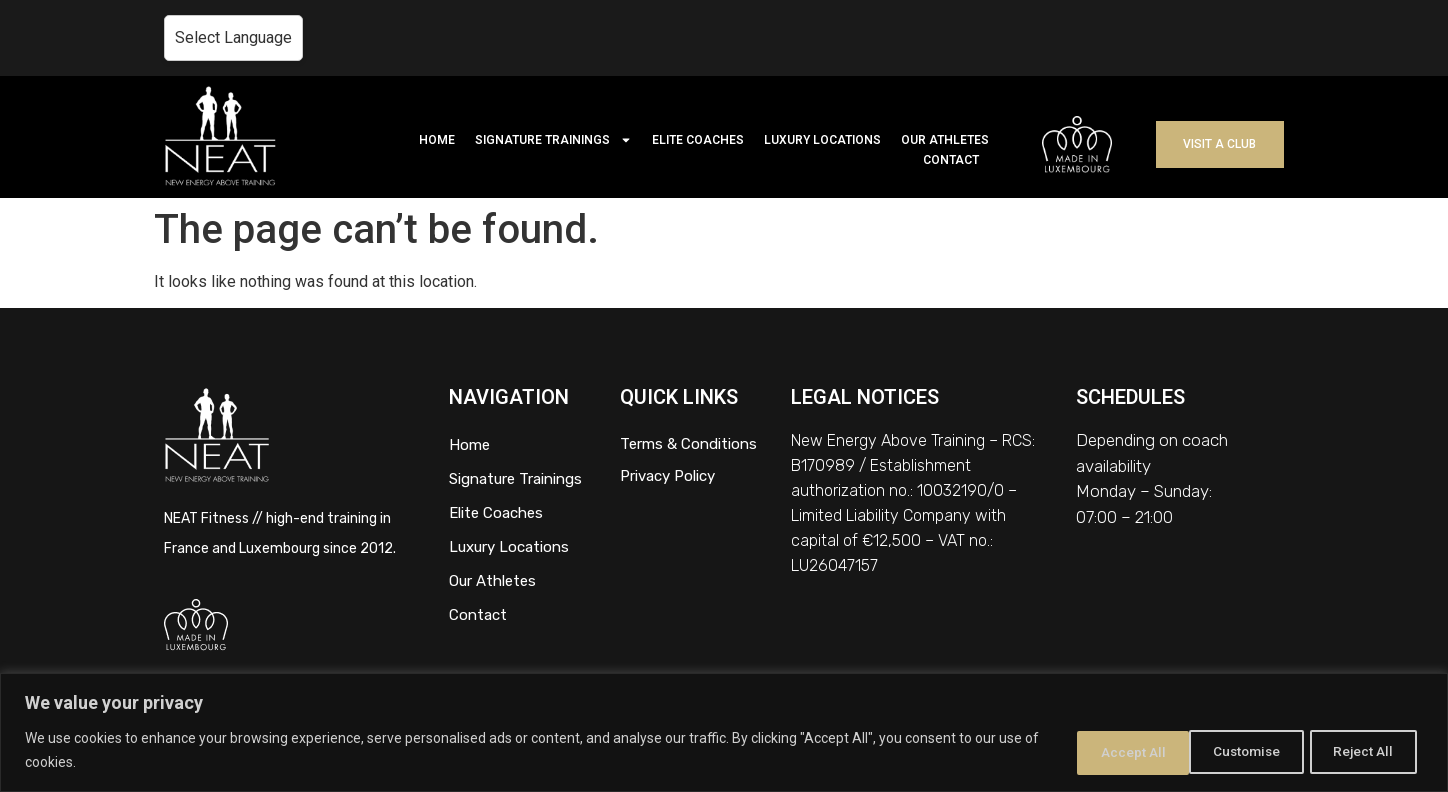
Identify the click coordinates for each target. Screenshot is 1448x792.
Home (469, 445)
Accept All (1361, 751)
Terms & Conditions (688, 444)
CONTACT (951, 160)
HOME (437, 140)
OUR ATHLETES (945, 140)
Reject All (1232, 751)
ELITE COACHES (698, 140)
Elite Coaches (496, 513)
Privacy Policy (667, 476)
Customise (1100, 751)
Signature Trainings (515, 479)
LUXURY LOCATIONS (822, 140)
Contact (478, 615)
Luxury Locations (509, 547)
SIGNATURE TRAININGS (553, 140)
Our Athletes (492, 581)
